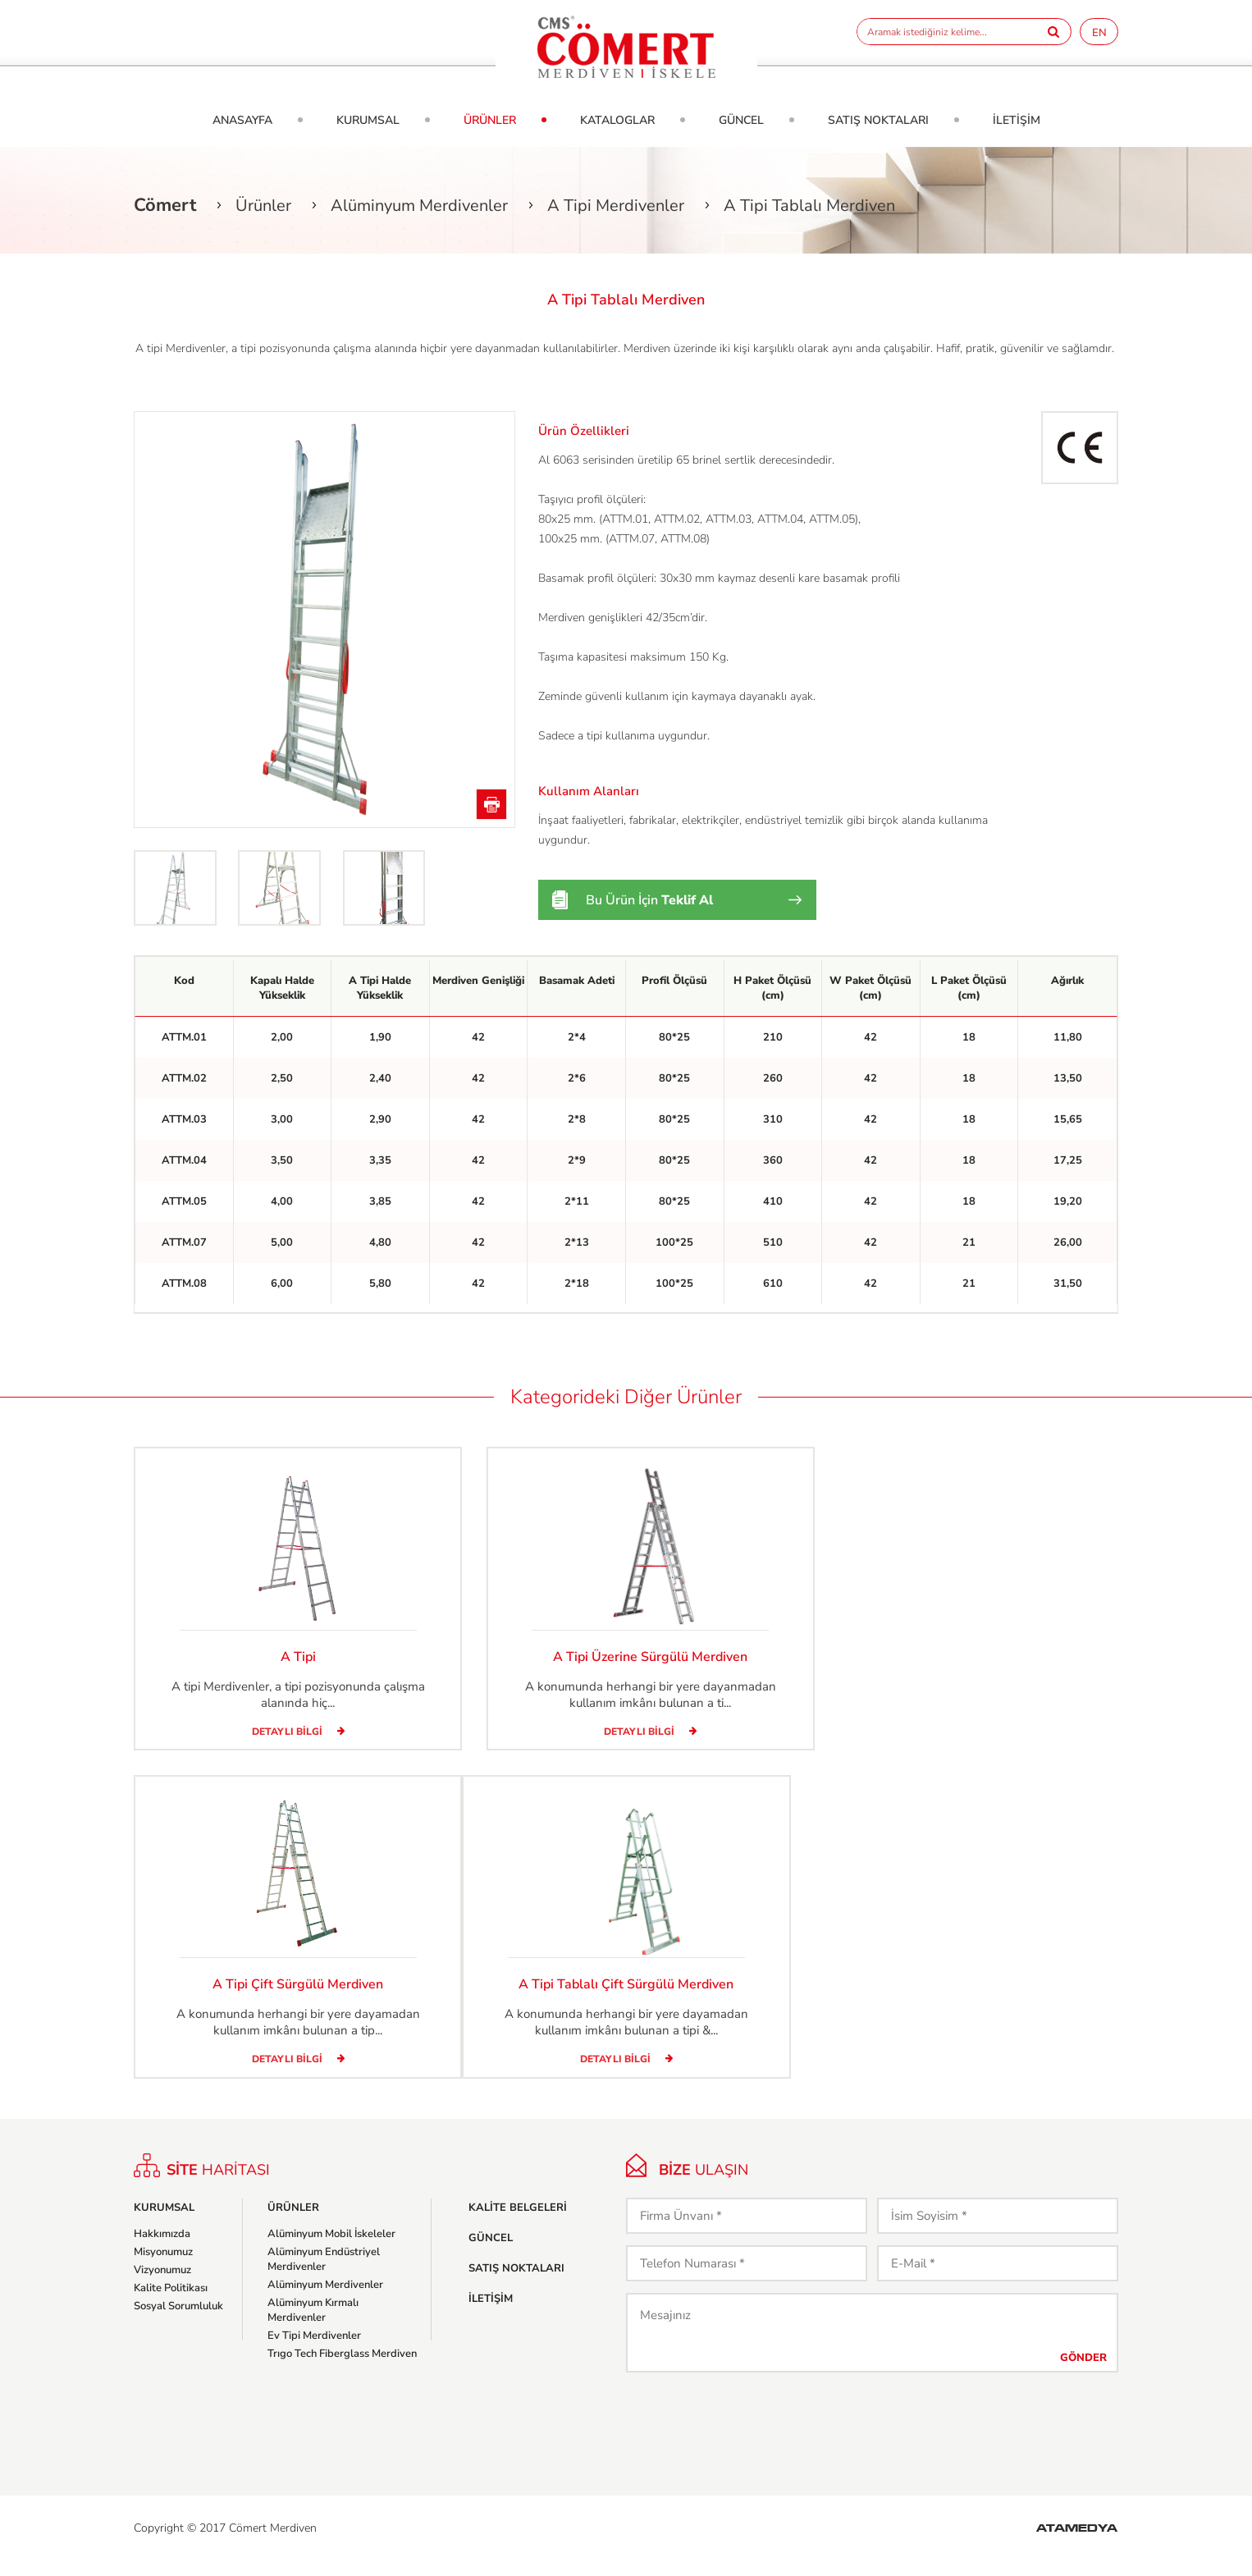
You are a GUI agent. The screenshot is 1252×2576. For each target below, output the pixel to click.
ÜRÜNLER (490, 120)
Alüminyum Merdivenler (419, 205)
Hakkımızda (162, 2248)
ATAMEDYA (1076, 2544)
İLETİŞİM (1016, 120)
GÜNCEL (741, 120)
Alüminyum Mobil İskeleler (331, 2248)
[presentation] (750, 2436)
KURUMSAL (368, 120)
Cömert (165, 205)
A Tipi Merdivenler (615, 205)
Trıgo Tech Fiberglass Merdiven (342, 2368)
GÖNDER (1083, 2372)
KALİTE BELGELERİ (517, 2222)
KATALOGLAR (617, 120)
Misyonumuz (163, 2266)
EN (1099, 32)
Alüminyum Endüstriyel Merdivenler (323, 2274)
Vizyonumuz (162, 2284)
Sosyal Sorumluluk (178, 2320)
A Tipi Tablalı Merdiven (809, 205)
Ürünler (263, 205)
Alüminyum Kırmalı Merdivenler (313, 2325)
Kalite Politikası (171, 2302)
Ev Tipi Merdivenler (314, 2350)
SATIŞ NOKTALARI (878, 120)
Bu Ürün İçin (649, 900)
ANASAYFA (242, 120)
